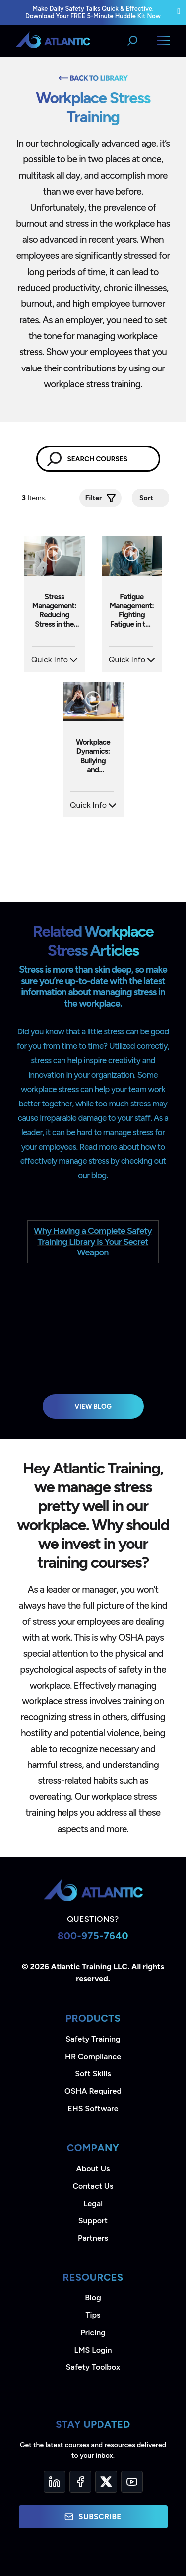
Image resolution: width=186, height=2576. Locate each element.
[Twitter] (106, 2482)
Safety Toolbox (93, 2367)
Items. (35, 498)
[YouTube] (132, 2482)
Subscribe (92, 2516)
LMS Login (93, 2350)
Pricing (93, 2332)
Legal (93, 2203)
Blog (93, 2297)
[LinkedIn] (54, 2482)
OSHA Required (93, 2091)
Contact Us (92, 2186)
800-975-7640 (93, 1936)
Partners (93, 2238)
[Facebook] (80, 2482)
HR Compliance (93, 2056)
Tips (92, 2315)
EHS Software (92, 2108)
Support (93, 2220)
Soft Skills (93, 2073)
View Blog (93, 1406)
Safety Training (92, 2039)
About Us (93, 2168)
